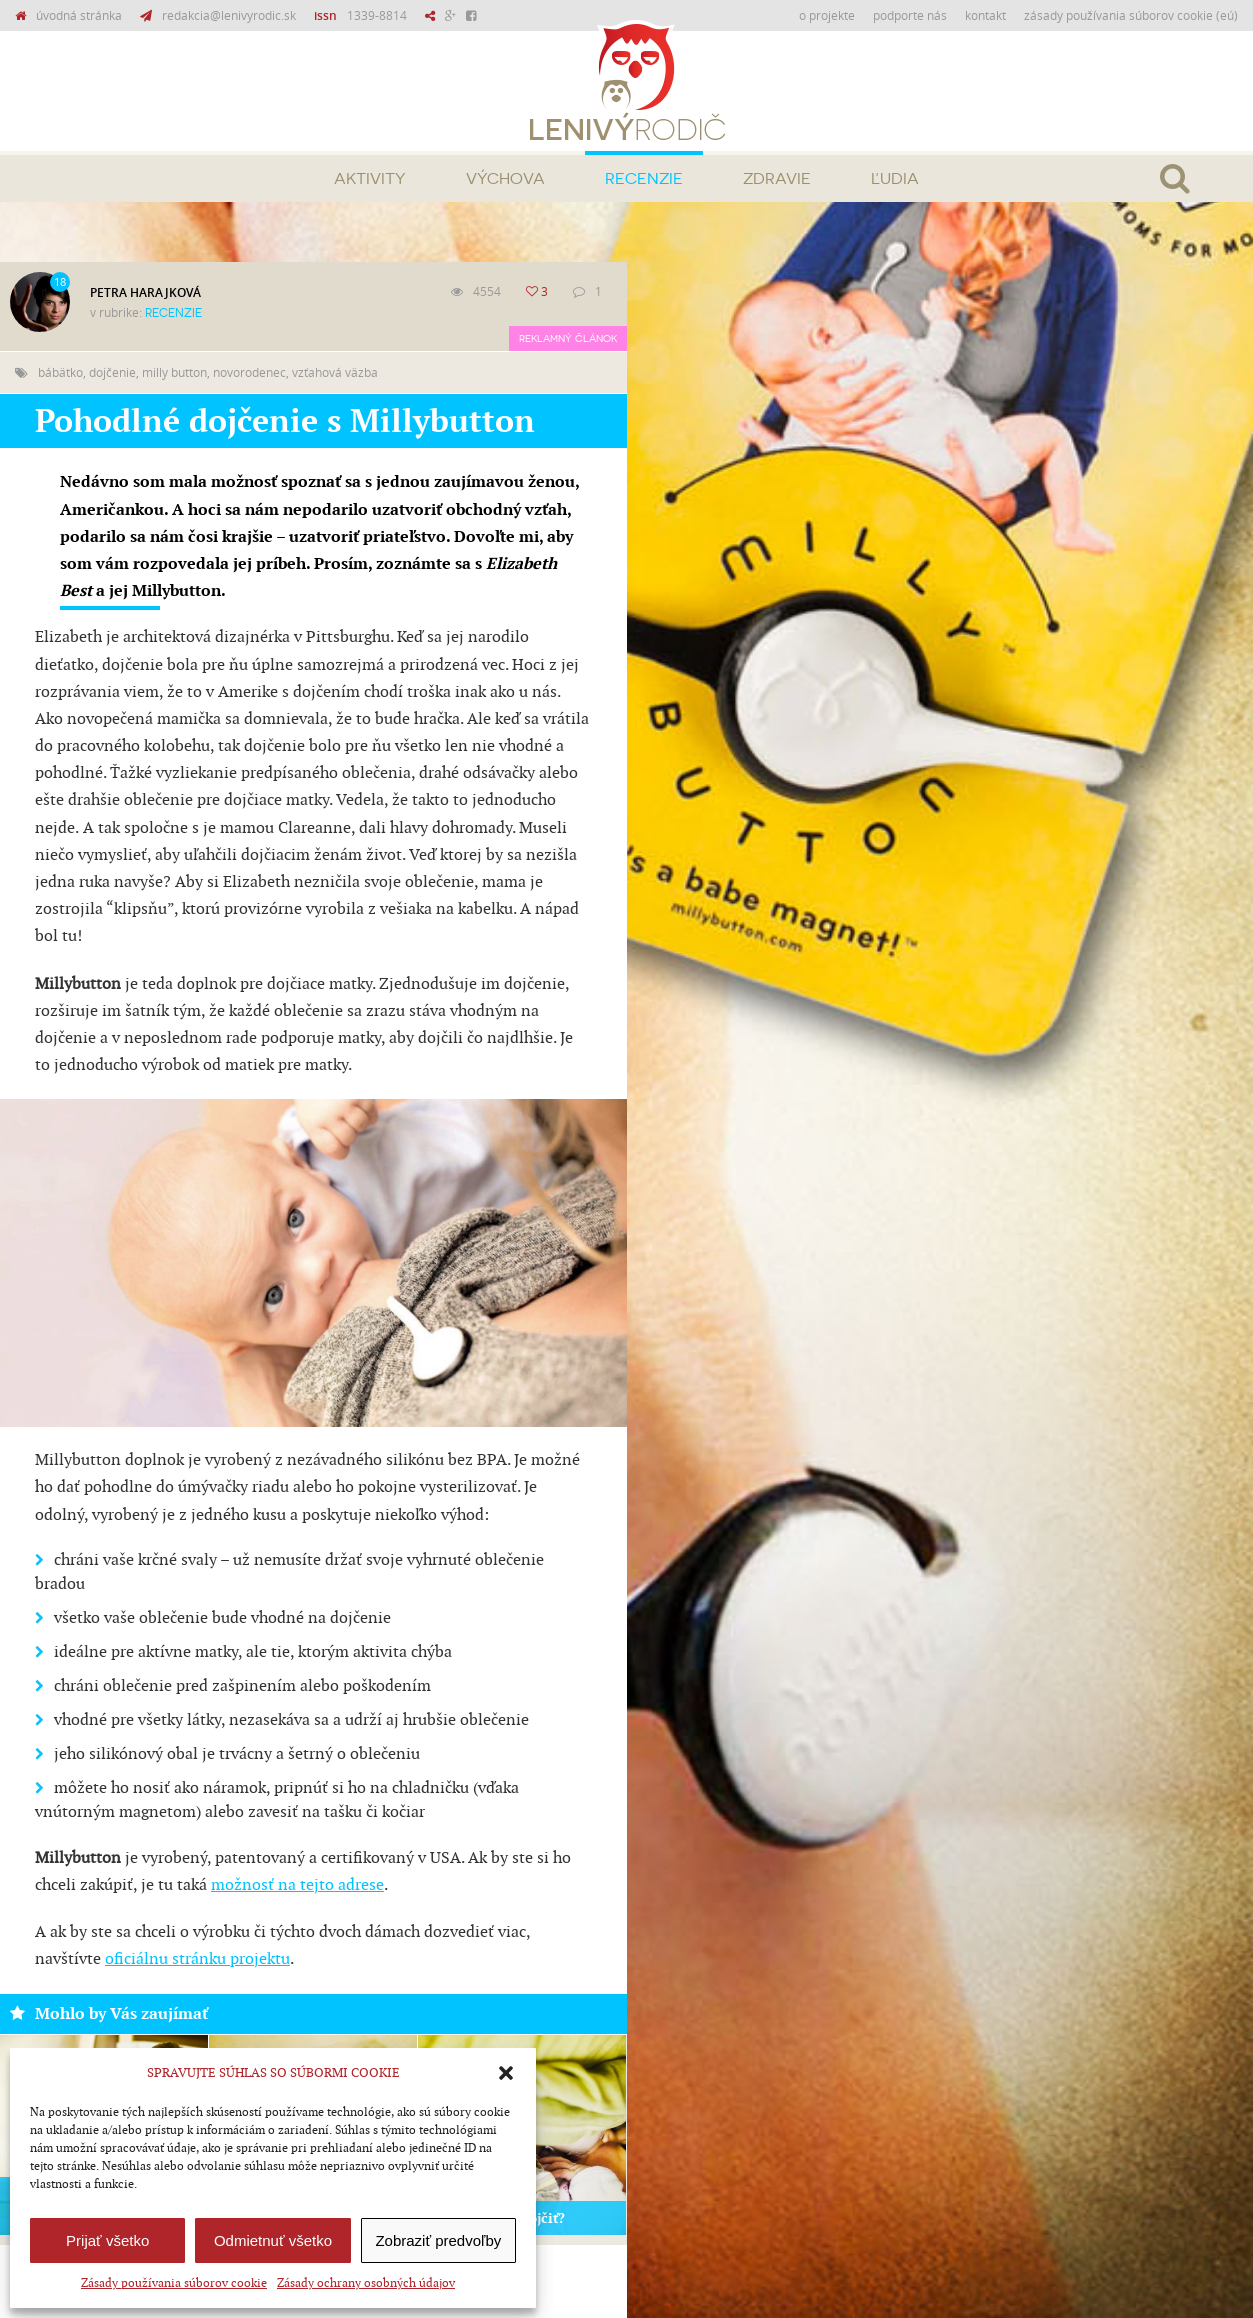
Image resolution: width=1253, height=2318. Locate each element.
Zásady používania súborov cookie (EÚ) (1131, 15)
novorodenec (249, 372)
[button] (506, 2073)
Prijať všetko (107, 2240)
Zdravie (777, 178)
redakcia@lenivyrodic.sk (229, 15)
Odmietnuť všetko (273, 2240)
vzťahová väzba (335, 372)
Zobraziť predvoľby (438, 2240)
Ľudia (895, 178)
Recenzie (644, 178)
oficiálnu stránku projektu (197, 1959)
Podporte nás (910, 15)
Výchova (505, 178)
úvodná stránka (79, 15)
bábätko (60, 372)
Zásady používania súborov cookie (174, 2283)
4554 (487, 291)
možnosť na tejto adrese (297, 1885)
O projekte (827, 15)
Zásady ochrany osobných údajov (366, 2283)
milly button (174, 372)
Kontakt (985, 15)
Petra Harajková (145, 292)
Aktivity (370, 178)
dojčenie (112, 372)
